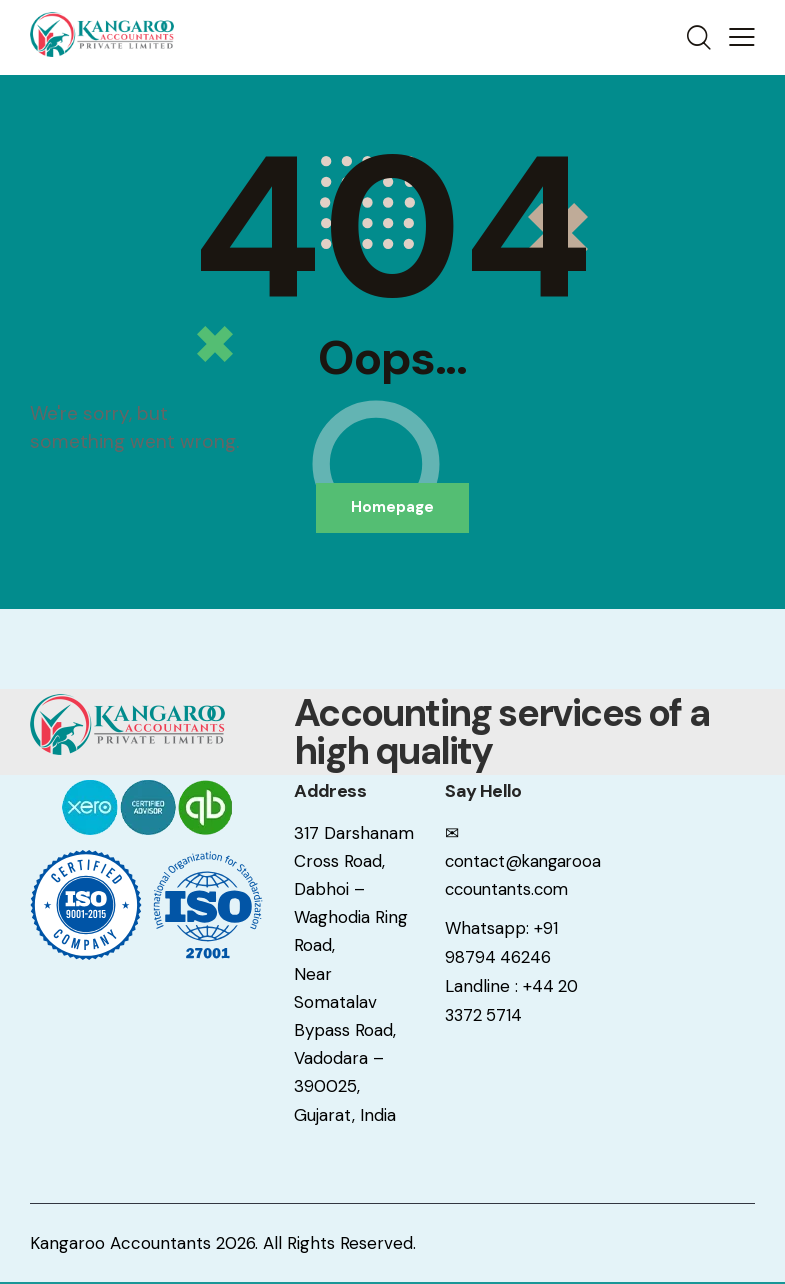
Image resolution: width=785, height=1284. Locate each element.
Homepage (392, 508)
